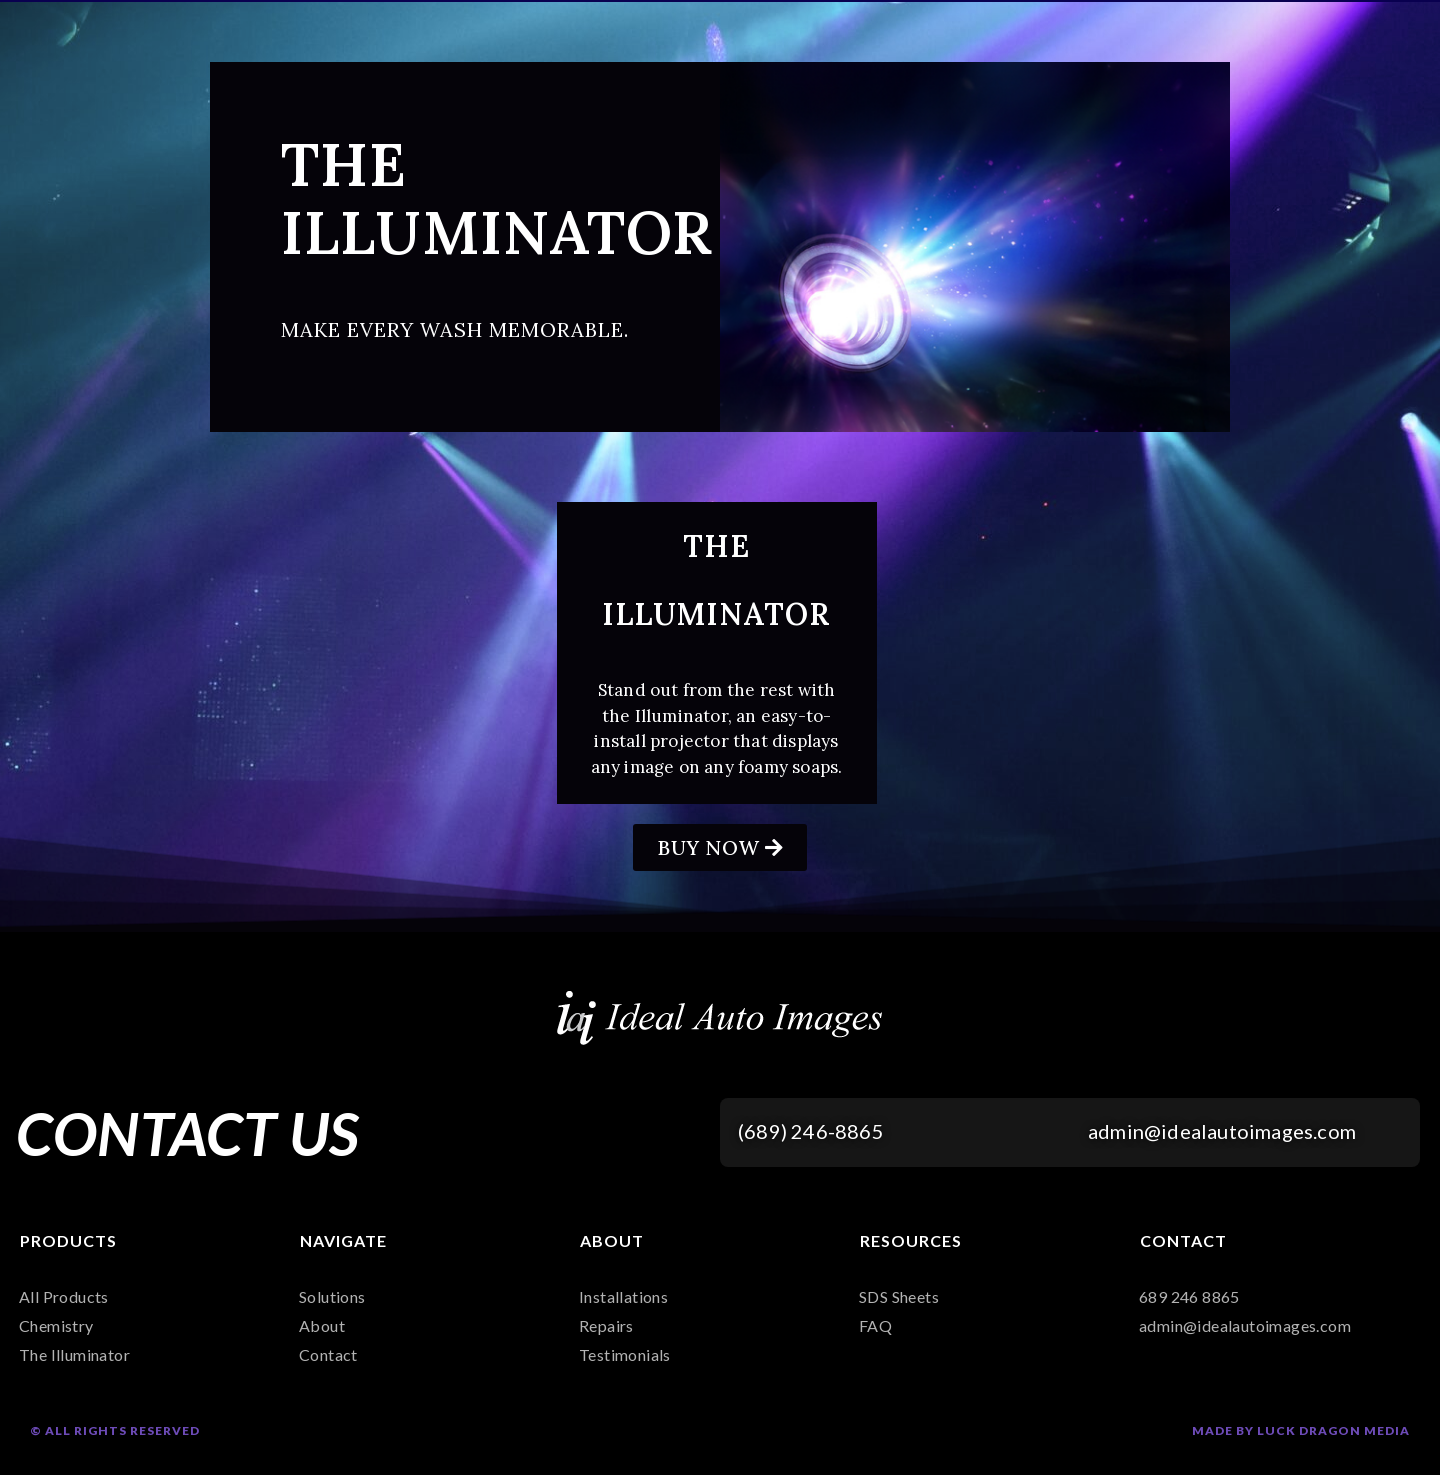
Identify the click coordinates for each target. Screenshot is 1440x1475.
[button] (720, 847)
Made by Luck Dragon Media (1301, 1430)
